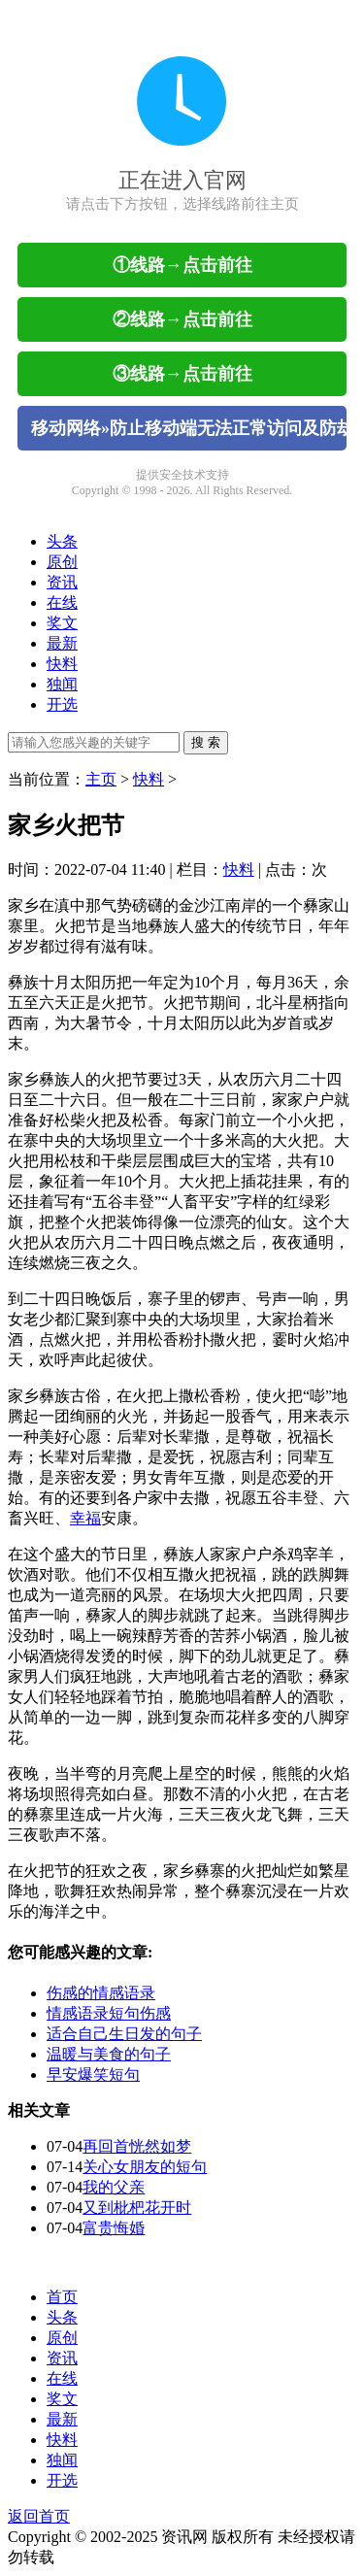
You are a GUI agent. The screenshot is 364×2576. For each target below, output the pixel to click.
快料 (62, 663)
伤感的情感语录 (101, 1993)
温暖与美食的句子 (109, 2054)
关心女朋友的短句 (145, 2166)
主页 (100, 779)
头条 (62, 541)
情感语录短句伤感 (109, 2013)
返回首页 (39, 2516)
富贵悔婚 (114, 2228)
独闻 (62, 684)
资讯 (62, 582)
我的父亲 (114, 2187)
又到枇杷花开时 (137, 2207)
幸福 (85, 1518)
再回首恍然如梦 (137, 2146)
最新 (62, 643)
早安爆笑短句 (93, 2074)
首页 (62, 2297)
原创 (62, 561)
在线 (62, 602)
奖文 (62, 623)
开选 (62, 704)
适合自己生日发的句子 (124, 2033)
